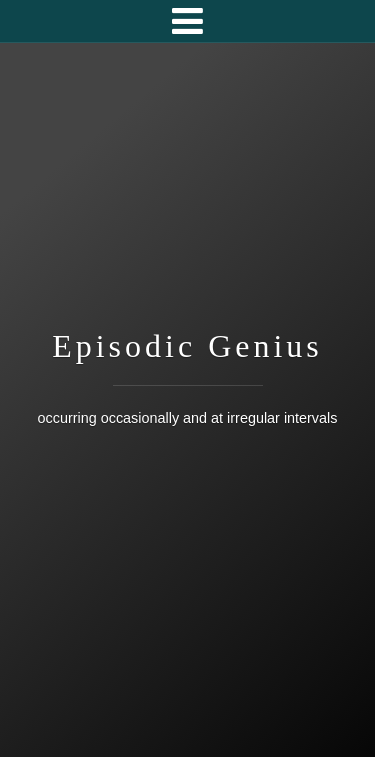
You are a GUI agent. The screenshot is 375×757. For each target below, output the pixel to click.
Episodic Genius (187, 346)
